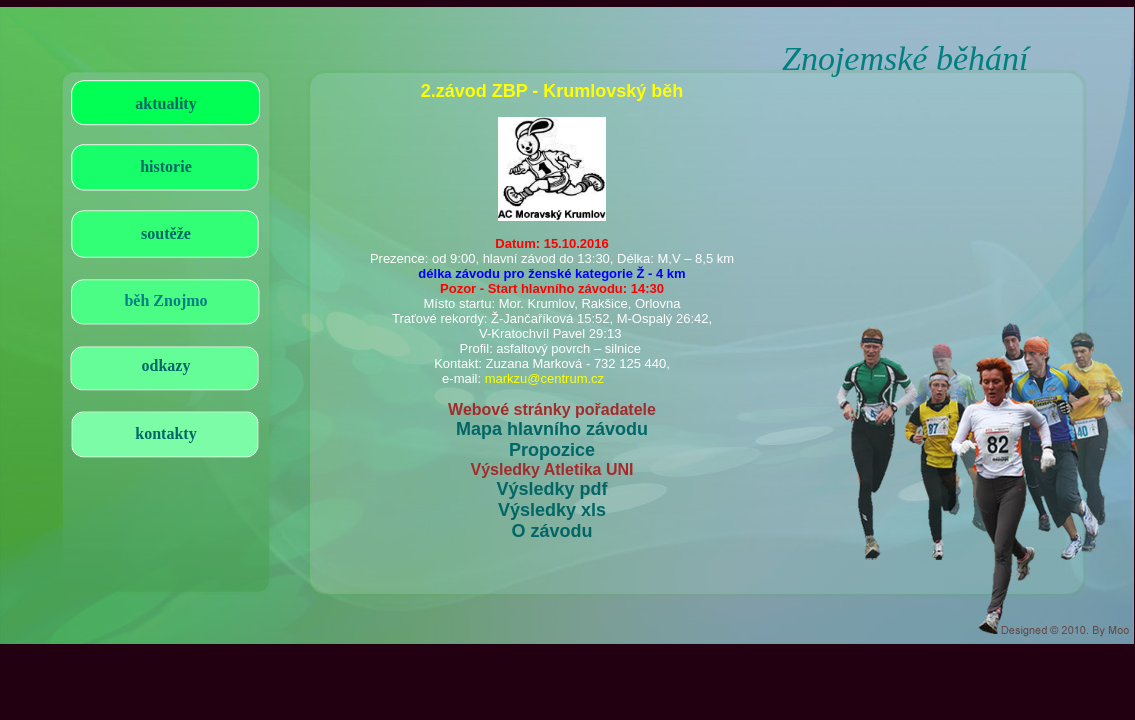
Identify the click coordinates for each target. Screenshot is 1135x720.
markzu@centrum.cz (544, 378)
